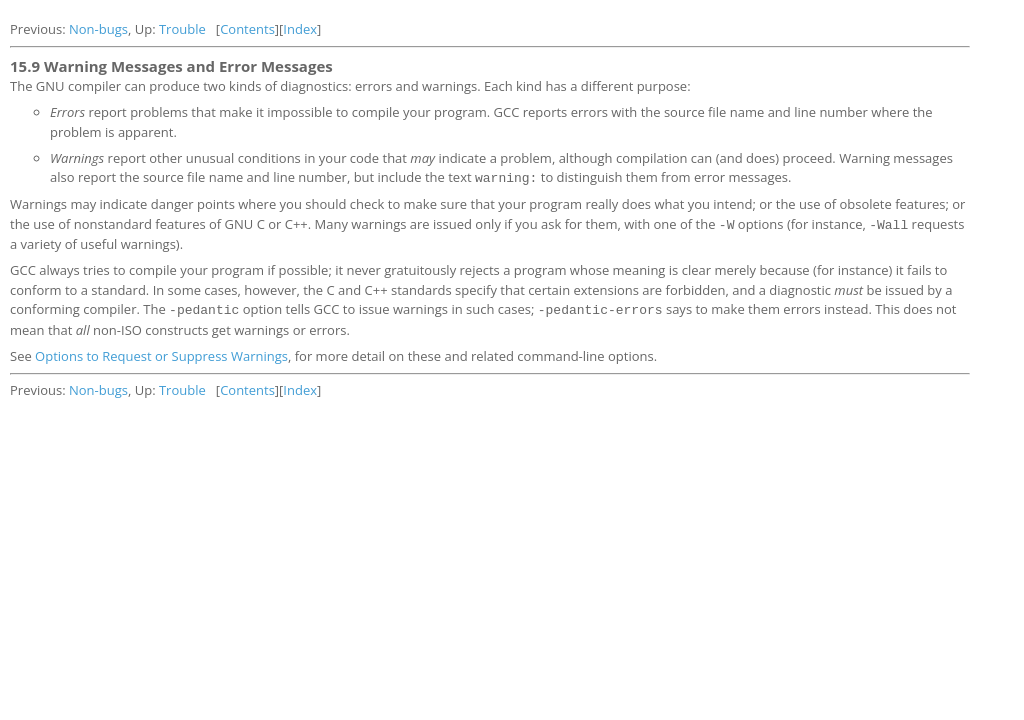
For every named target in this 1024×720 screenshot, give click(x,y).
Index (300, 29)
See (22, 353)
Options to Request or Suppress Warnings (161, 353)
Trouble (182, 29)
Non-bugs (98, 29)
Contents (247, 29)
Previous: (39, 29)
